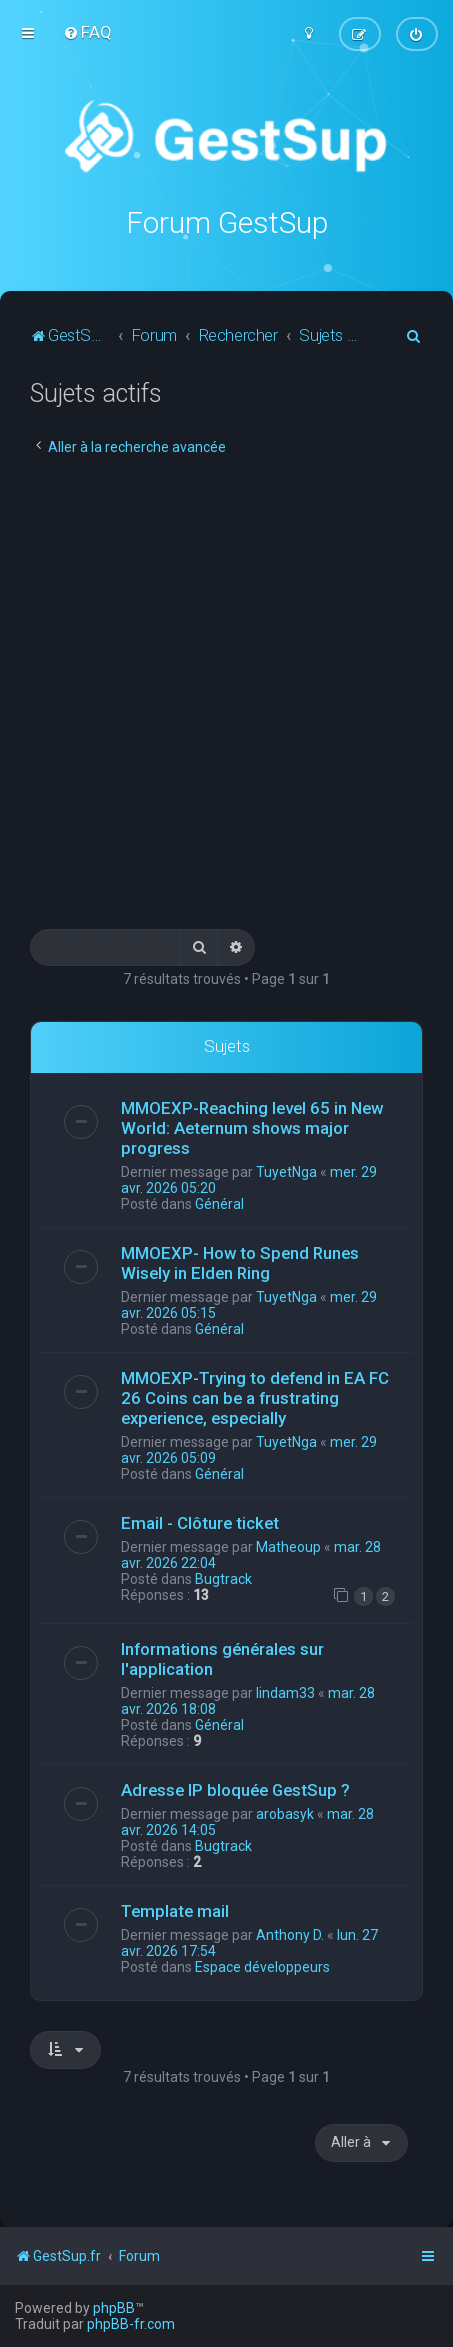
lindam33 (285, 1693)
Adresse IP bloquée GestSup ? (235, 1790)
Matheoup (288, 1546)
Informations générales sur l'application (222, 1659)
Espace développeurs (262, 1967)
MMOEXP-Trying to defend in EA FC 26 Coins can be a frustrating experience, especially (255, 1397)
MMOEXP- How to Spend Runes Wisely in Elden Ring (240, 1262)
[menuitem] (87, 32)
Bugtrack (223, 1578)
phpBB (114, 2308)
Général (219, 1203)
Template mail (175, 1911)
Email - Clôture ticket (200, 1522)
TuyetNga (286, 1171)
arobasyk (285, 1814)
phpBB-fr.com (131, 2324)
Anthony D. (290, 1935)
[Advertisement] (226, 691)
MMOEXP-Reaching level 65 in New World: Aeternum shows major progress (252, 1127)
